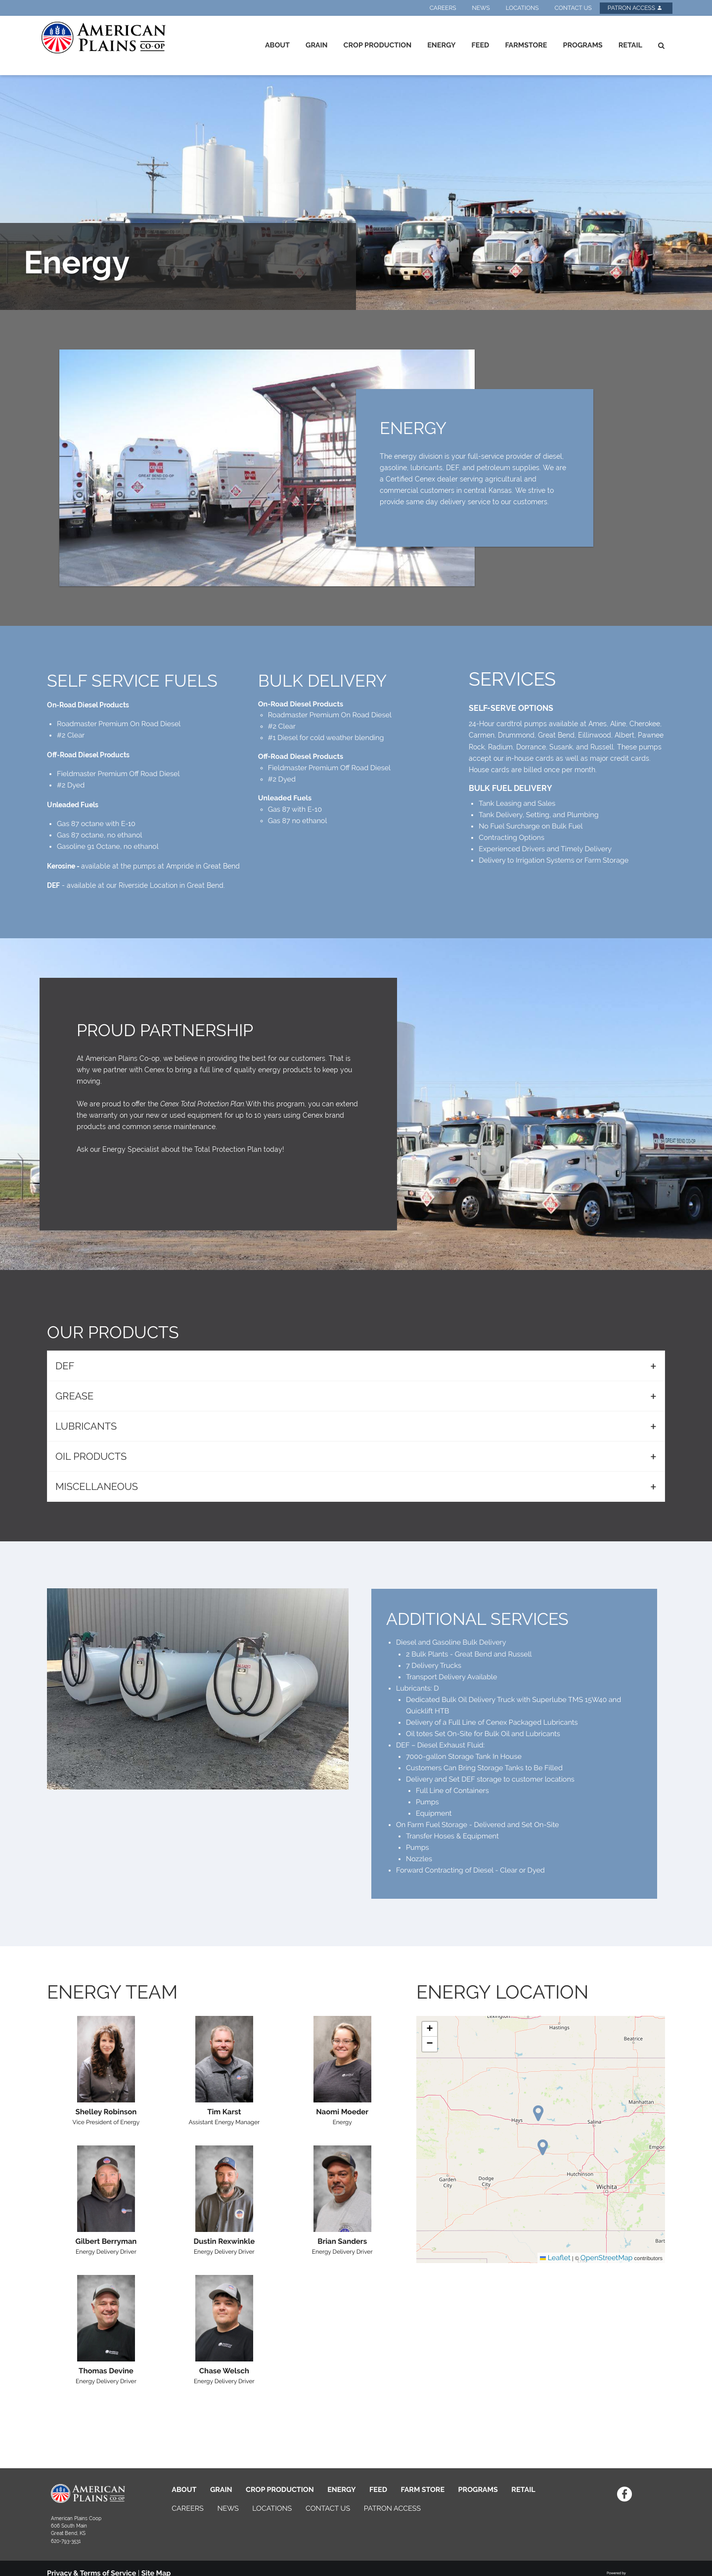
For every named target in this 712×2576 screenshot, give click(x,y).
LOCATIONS (272, 2508)
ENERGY (341, 2490)
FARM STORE (423, 2490)
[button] (542, 2147)
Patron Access (635, 7)
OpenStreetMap (606, 2258)
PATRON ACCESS (392, 2508)
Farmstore (526, 45)
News (481, 7)
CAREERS (188, 2508)
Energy (441, 45)
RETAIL (523, 2490)
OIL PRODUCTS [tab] (91, 1456)
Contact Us (572, 7)
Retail (630, 45)
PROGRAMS (478, 2490)
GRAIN (221, 2490)
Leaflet (555, 2258)
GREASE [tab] (74, 1396)
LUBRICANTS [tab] (86, 1426)
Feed (481, 45)
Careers (443, 7)
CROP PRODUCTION (280, 2490)
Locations (522, 7)
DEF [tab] (64, 1366)
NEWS (227, 2508)
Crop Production (378, 45)
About (277, 45)
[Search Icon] (661, 45)
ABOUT (184, 2490)
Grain (317, 45)
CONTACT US (328, 2508)
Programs (582, 45)
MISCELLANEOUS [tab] (96, 1486)
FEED (378, 2490)
